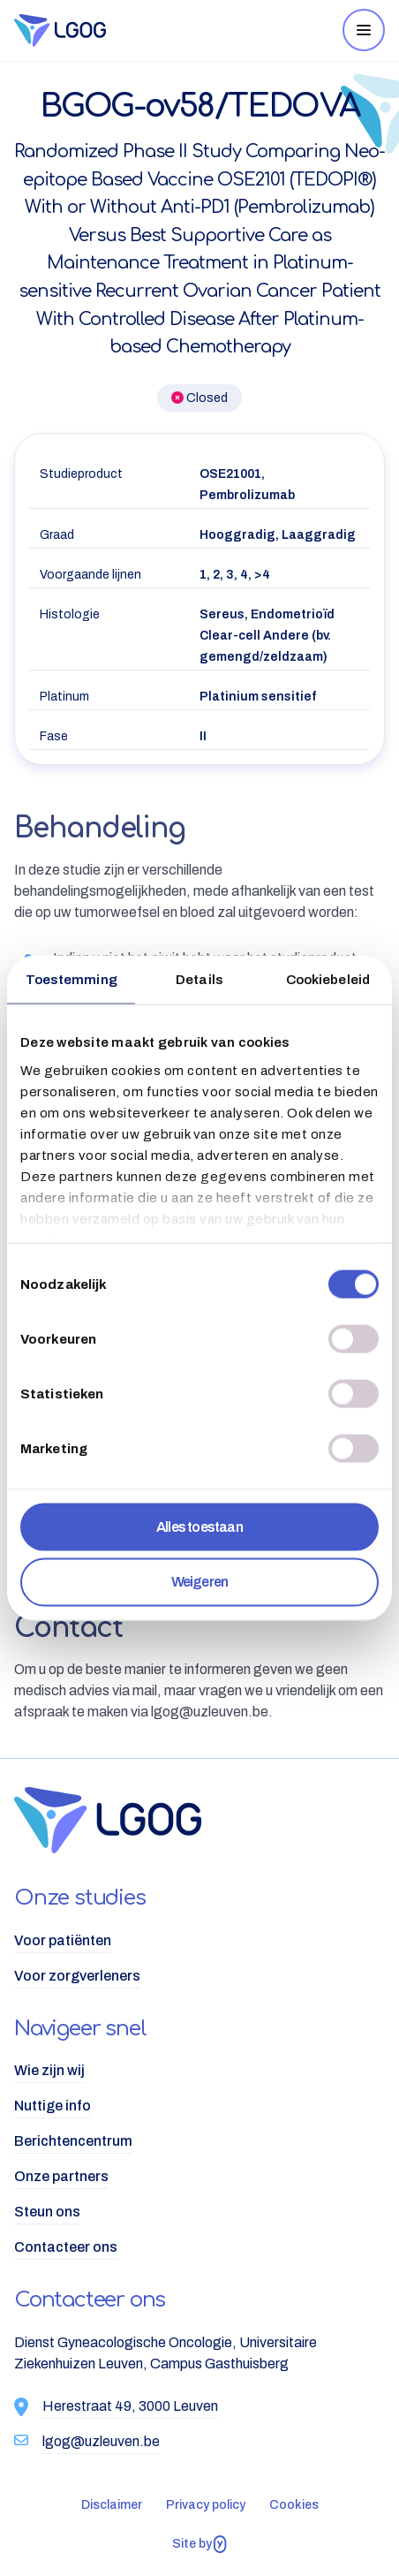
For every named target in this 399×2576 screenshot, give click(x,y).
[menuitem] (199, 1940)
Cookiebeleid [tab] (328, 980)
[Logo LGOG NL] (124, 30)
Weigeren (200, 1581)
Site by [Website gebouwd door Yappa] (199, 2544)
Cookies (294, 2505)
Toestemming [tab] (71, 980)
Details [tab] (199, 980)
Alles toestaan (199, 1526)
